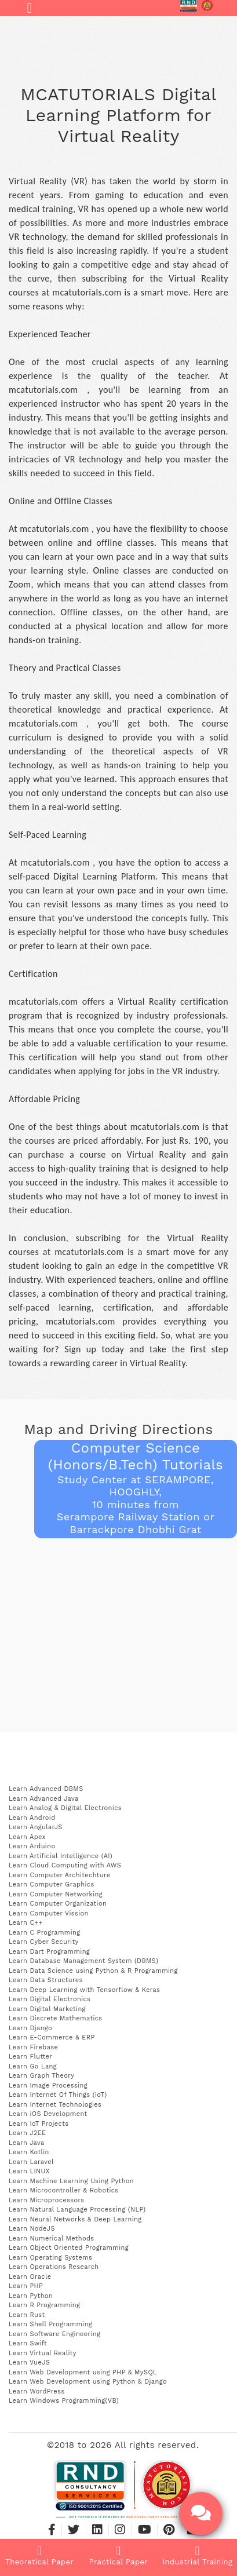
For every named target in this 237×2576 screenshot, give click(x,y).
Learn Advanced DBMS (46, 1789)
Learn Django (30, 2028)
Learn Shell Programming (50, 2324)
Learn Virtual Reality (42, 2353)
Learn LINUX (29, 2171)
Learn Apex (27, 1837)
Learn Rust (27, 2315)
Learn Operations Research (54, 2267)
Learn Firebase (33, 2047)
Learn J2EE (27, 2133)
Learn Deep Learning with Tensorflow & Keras (84, 1990)
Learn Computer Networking (56, 1894)
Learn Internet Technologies (55, 2104)
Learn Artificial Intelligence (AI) (60, 1856)
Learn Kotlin (29, 2152)
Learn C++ (25, 1922)
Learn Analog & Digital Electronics (65, 1808)
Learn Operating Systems (50, 2257)
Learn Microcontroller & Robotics (64, 2190)
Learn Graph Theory (41, 2075)
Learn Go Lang (33, 2066)
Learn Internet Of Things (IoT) (58, 2095)
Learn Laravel (31, 2162)
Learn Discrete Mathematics (55, 2018)
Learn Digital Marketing (47, 2009)
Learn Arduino (32, 1846)
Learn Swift (28, 2343)
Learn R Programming (44, 2305)
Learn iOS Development (48, 2114)
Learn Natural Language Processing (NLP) (77, 2209)
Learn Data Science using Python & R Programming (93, 1971)
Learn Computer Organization (58, 1903)
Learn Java (27, 2143)
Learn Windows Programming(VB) (64, 2400)
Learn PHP (26, 2286)
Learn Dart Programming (49, 1951)
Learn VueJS (29, 2362)
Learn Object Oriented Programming (69, 2248)
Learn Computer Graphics (51, 1884)
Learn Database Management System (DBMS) (83, 1961)
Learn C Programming (45, 1932)
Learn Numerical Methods (51, 2238)
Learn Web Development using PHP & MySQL (83, 2372)
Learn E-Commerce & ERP (52, 2037)
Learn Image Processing (48, 2085)
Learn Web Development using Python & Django (88, 2381)
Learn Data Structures (46, 1980)
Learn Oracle (30, 2277)
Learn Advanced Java (44, 1799)
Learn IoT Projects (38, 2124)
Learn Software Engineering (54, 2334)
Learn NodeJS (32, 2228)
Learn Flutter (30, 2056)
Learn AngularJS (36, 1827)
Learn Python (31, 2296)
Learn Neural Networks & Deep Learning (75, 2219)
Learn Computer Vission (49, 1913)
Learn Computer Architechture (59, 1875)
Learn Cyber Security (44, 1942)
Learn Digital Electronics (49, 1999)
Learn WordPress (37, 2391)
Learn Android (32, 1818)
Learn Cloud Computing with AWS (65, 1865)
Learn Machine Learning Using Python (71, 2181)
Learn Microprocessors (46, 2200)
